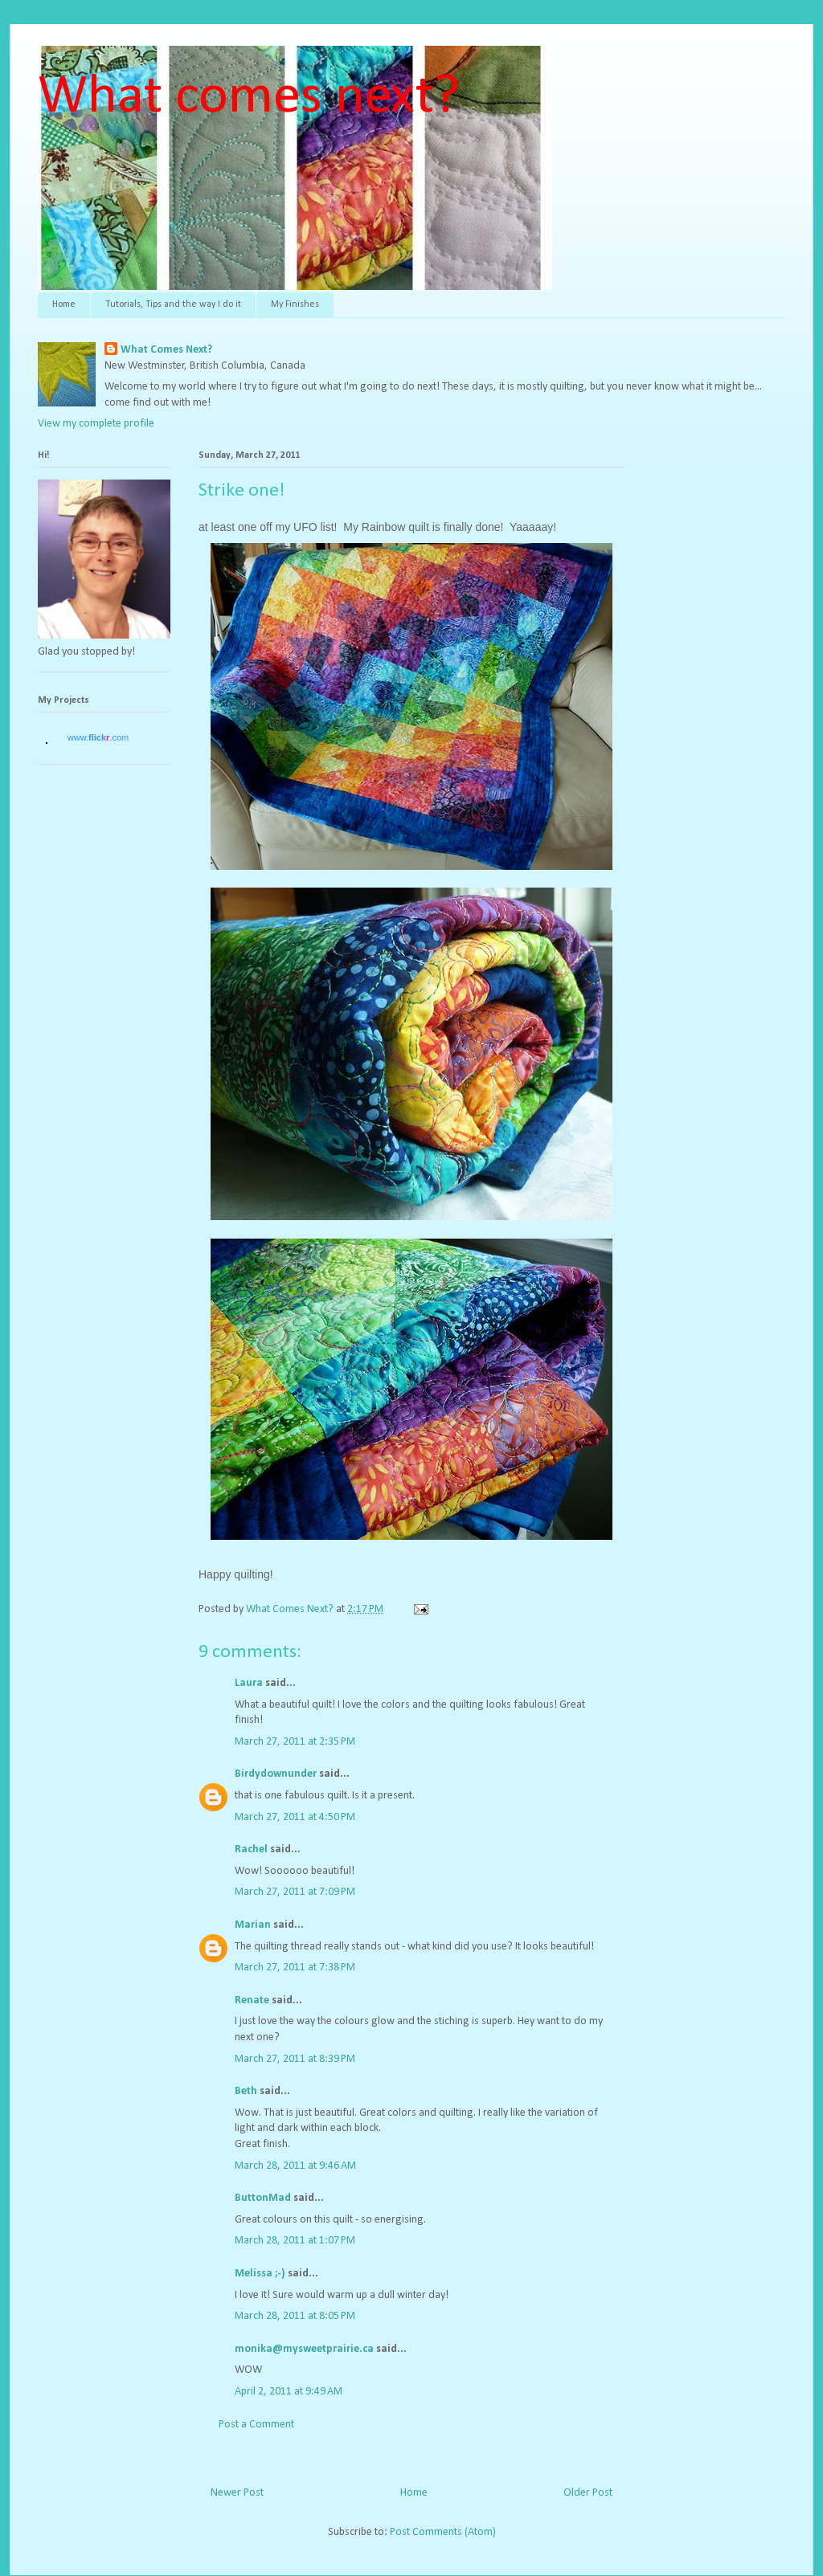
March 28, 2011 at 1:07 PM (295, 2241)
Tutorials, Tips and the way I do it (173, 304)
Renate (252, 2000)
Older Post (587, 2493)
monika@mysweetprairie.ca (304, 2349)
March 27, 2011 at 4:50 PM (295, 1817)
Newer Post (237, 2493)
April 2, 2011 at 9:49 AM (288, 2392)
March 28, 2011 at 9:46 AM (295, 2166)
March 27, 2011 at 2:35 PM (295, 1742)
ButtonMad (263, 2198)
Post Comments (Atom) (443, 2532)
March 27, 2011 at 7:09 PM (295, 1892)
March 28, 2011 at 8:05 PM (295, 2316)
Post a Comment (256, 2425)
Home (64, 304)
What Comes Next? (166, 350)
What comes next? (249, 97)
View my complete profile (96, 424)
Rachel (251, 1849)
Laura (249, 1683)
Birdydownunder (276, 1774)
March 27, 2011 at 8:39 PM (295, 2059)
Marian (253, 1925)
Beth (246, 2091)
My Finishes (295, 304)
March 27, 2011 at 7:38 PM (295, 1968)
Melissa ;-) (260, 2274)
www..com (98, 737)
